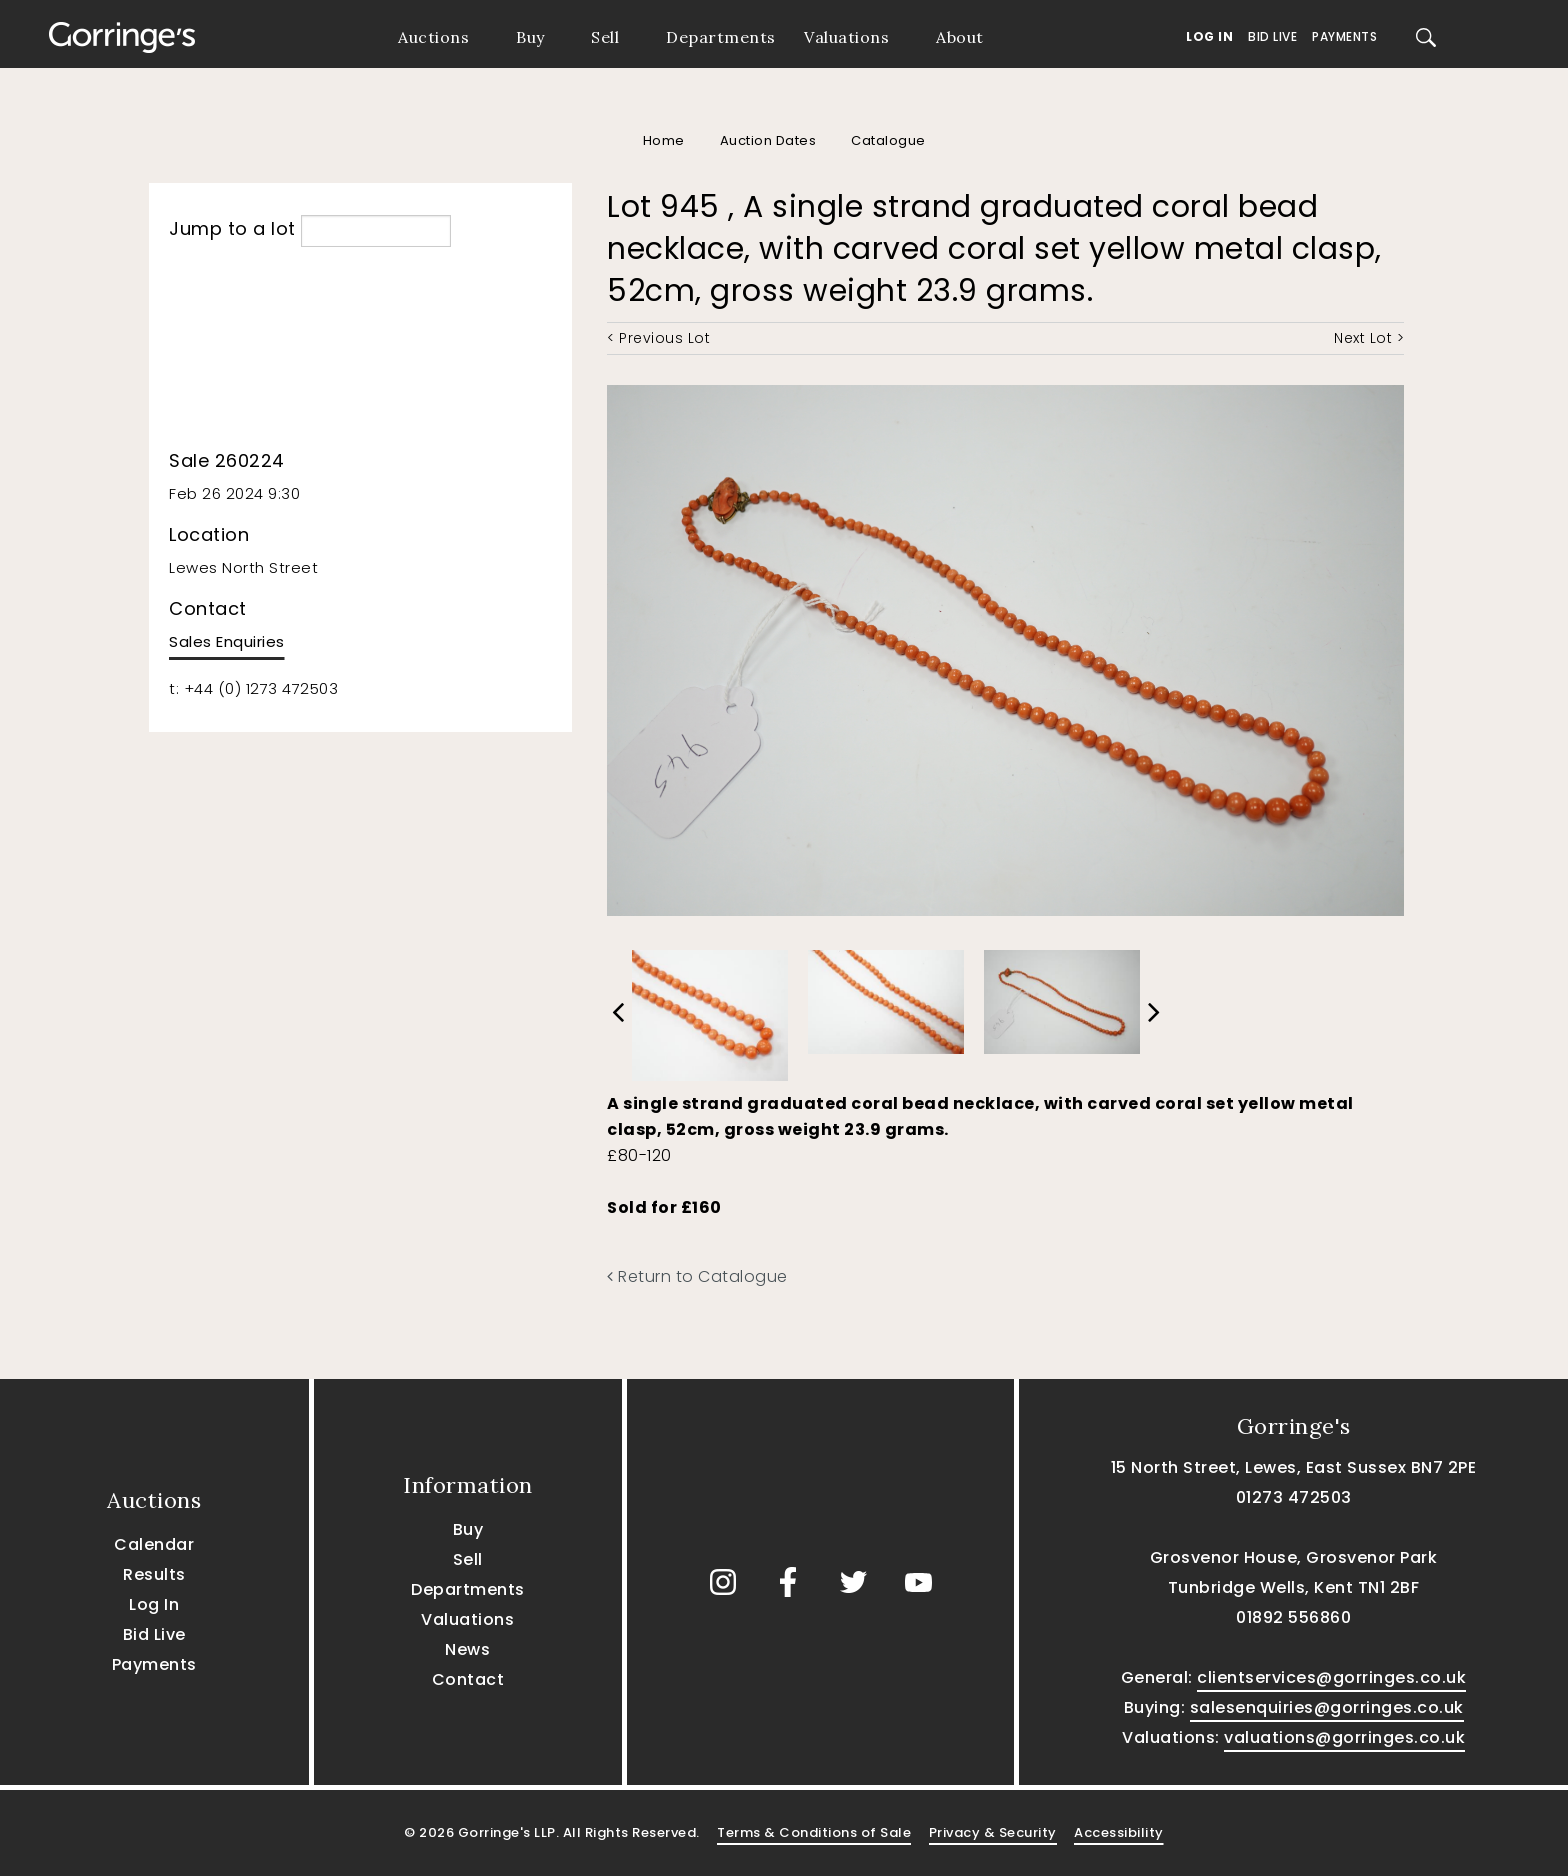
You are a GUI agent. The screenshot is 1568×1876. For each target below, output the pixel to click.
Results (154, 1574)
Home (664, 140)
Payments (1344, 36)
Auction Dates (768, 140)
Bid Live (1272, 36)
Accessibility (1119, 1832)
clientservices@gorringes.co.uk (1331, 1677)
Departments (721, 37)
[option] (710, 1010)
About (960, 37)
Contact (468, 1679)
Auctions (433, 37)
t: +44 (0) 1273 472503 (253, 688)
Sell (605, 37)
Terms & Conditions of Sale (814, 1832)
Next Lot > (1369, 338)
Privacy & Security (993, 1832)
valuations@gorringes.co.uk (1344, 1737)
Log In (1209, 36)
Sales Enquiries (227, 641)
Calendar (154, 1544)
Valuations (846, 37)
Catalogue (888, 140)
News (467, 1649)
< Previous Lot (658, 338)
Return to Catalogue (697, 1276)
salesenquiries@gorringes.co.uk (1327, 1707)
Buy (530, 37)
